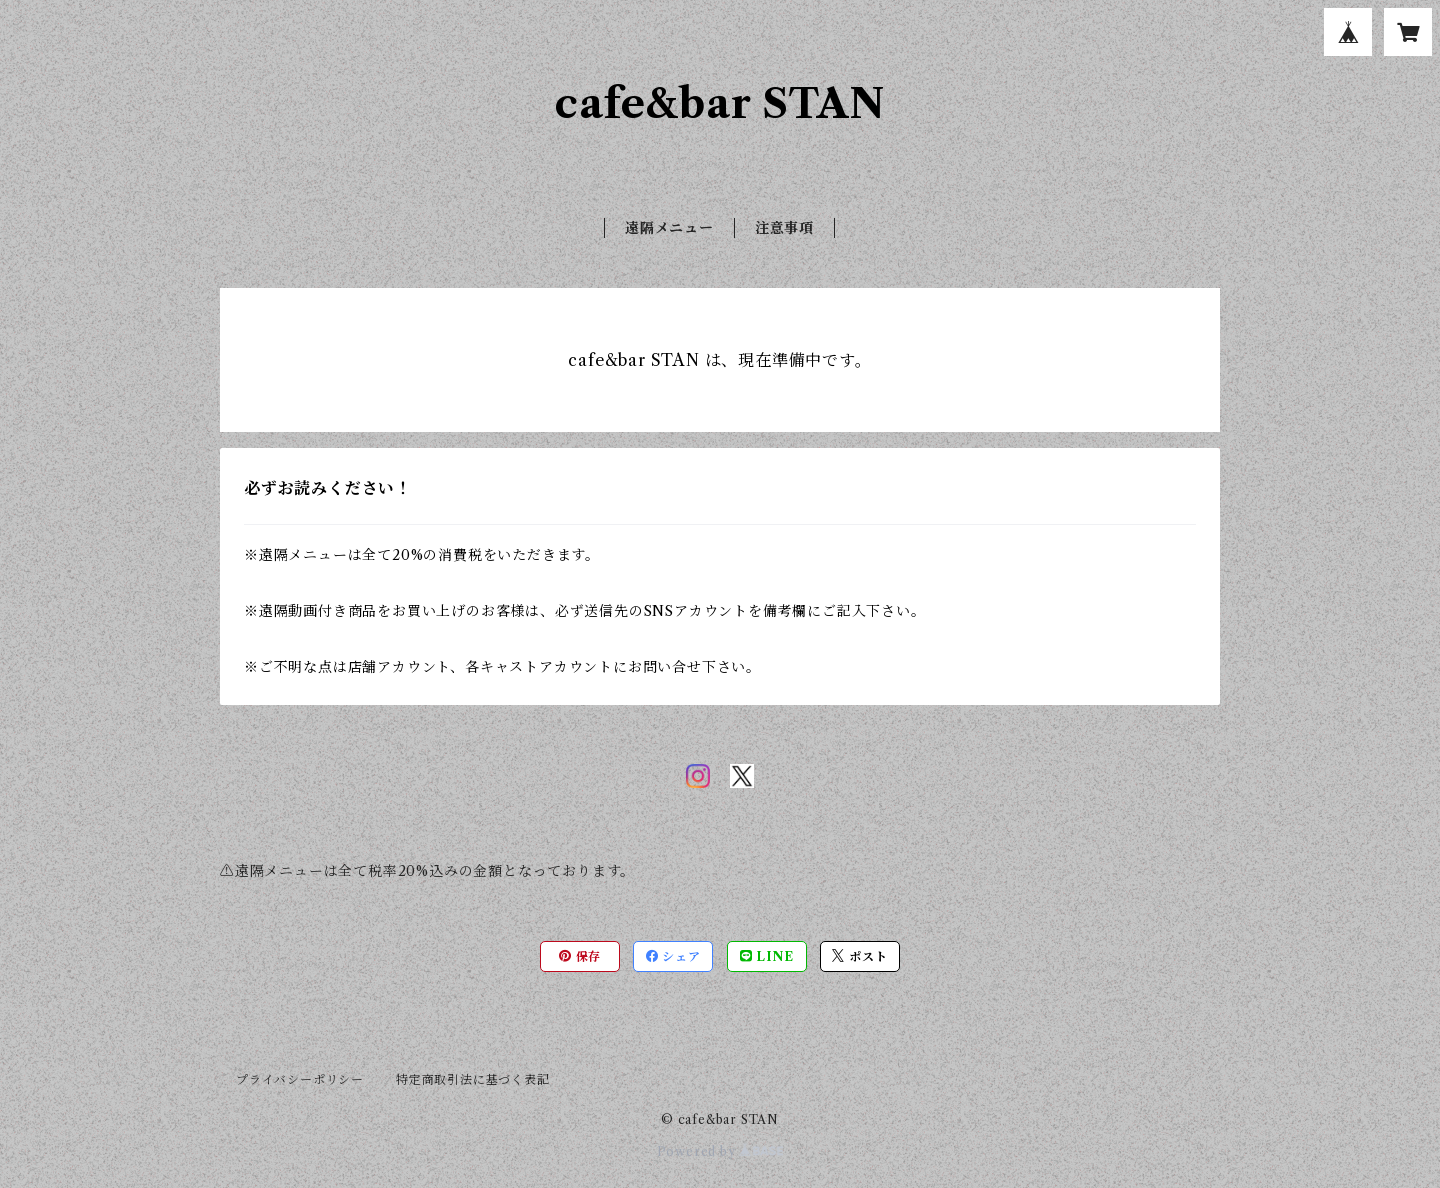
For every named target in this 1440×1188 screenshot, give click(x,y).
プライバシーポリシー (300, 1079)
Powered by (720, 1151)
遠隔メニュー (669, 228)
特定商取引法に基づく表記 (473, 1079)
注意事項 (784, 228)
